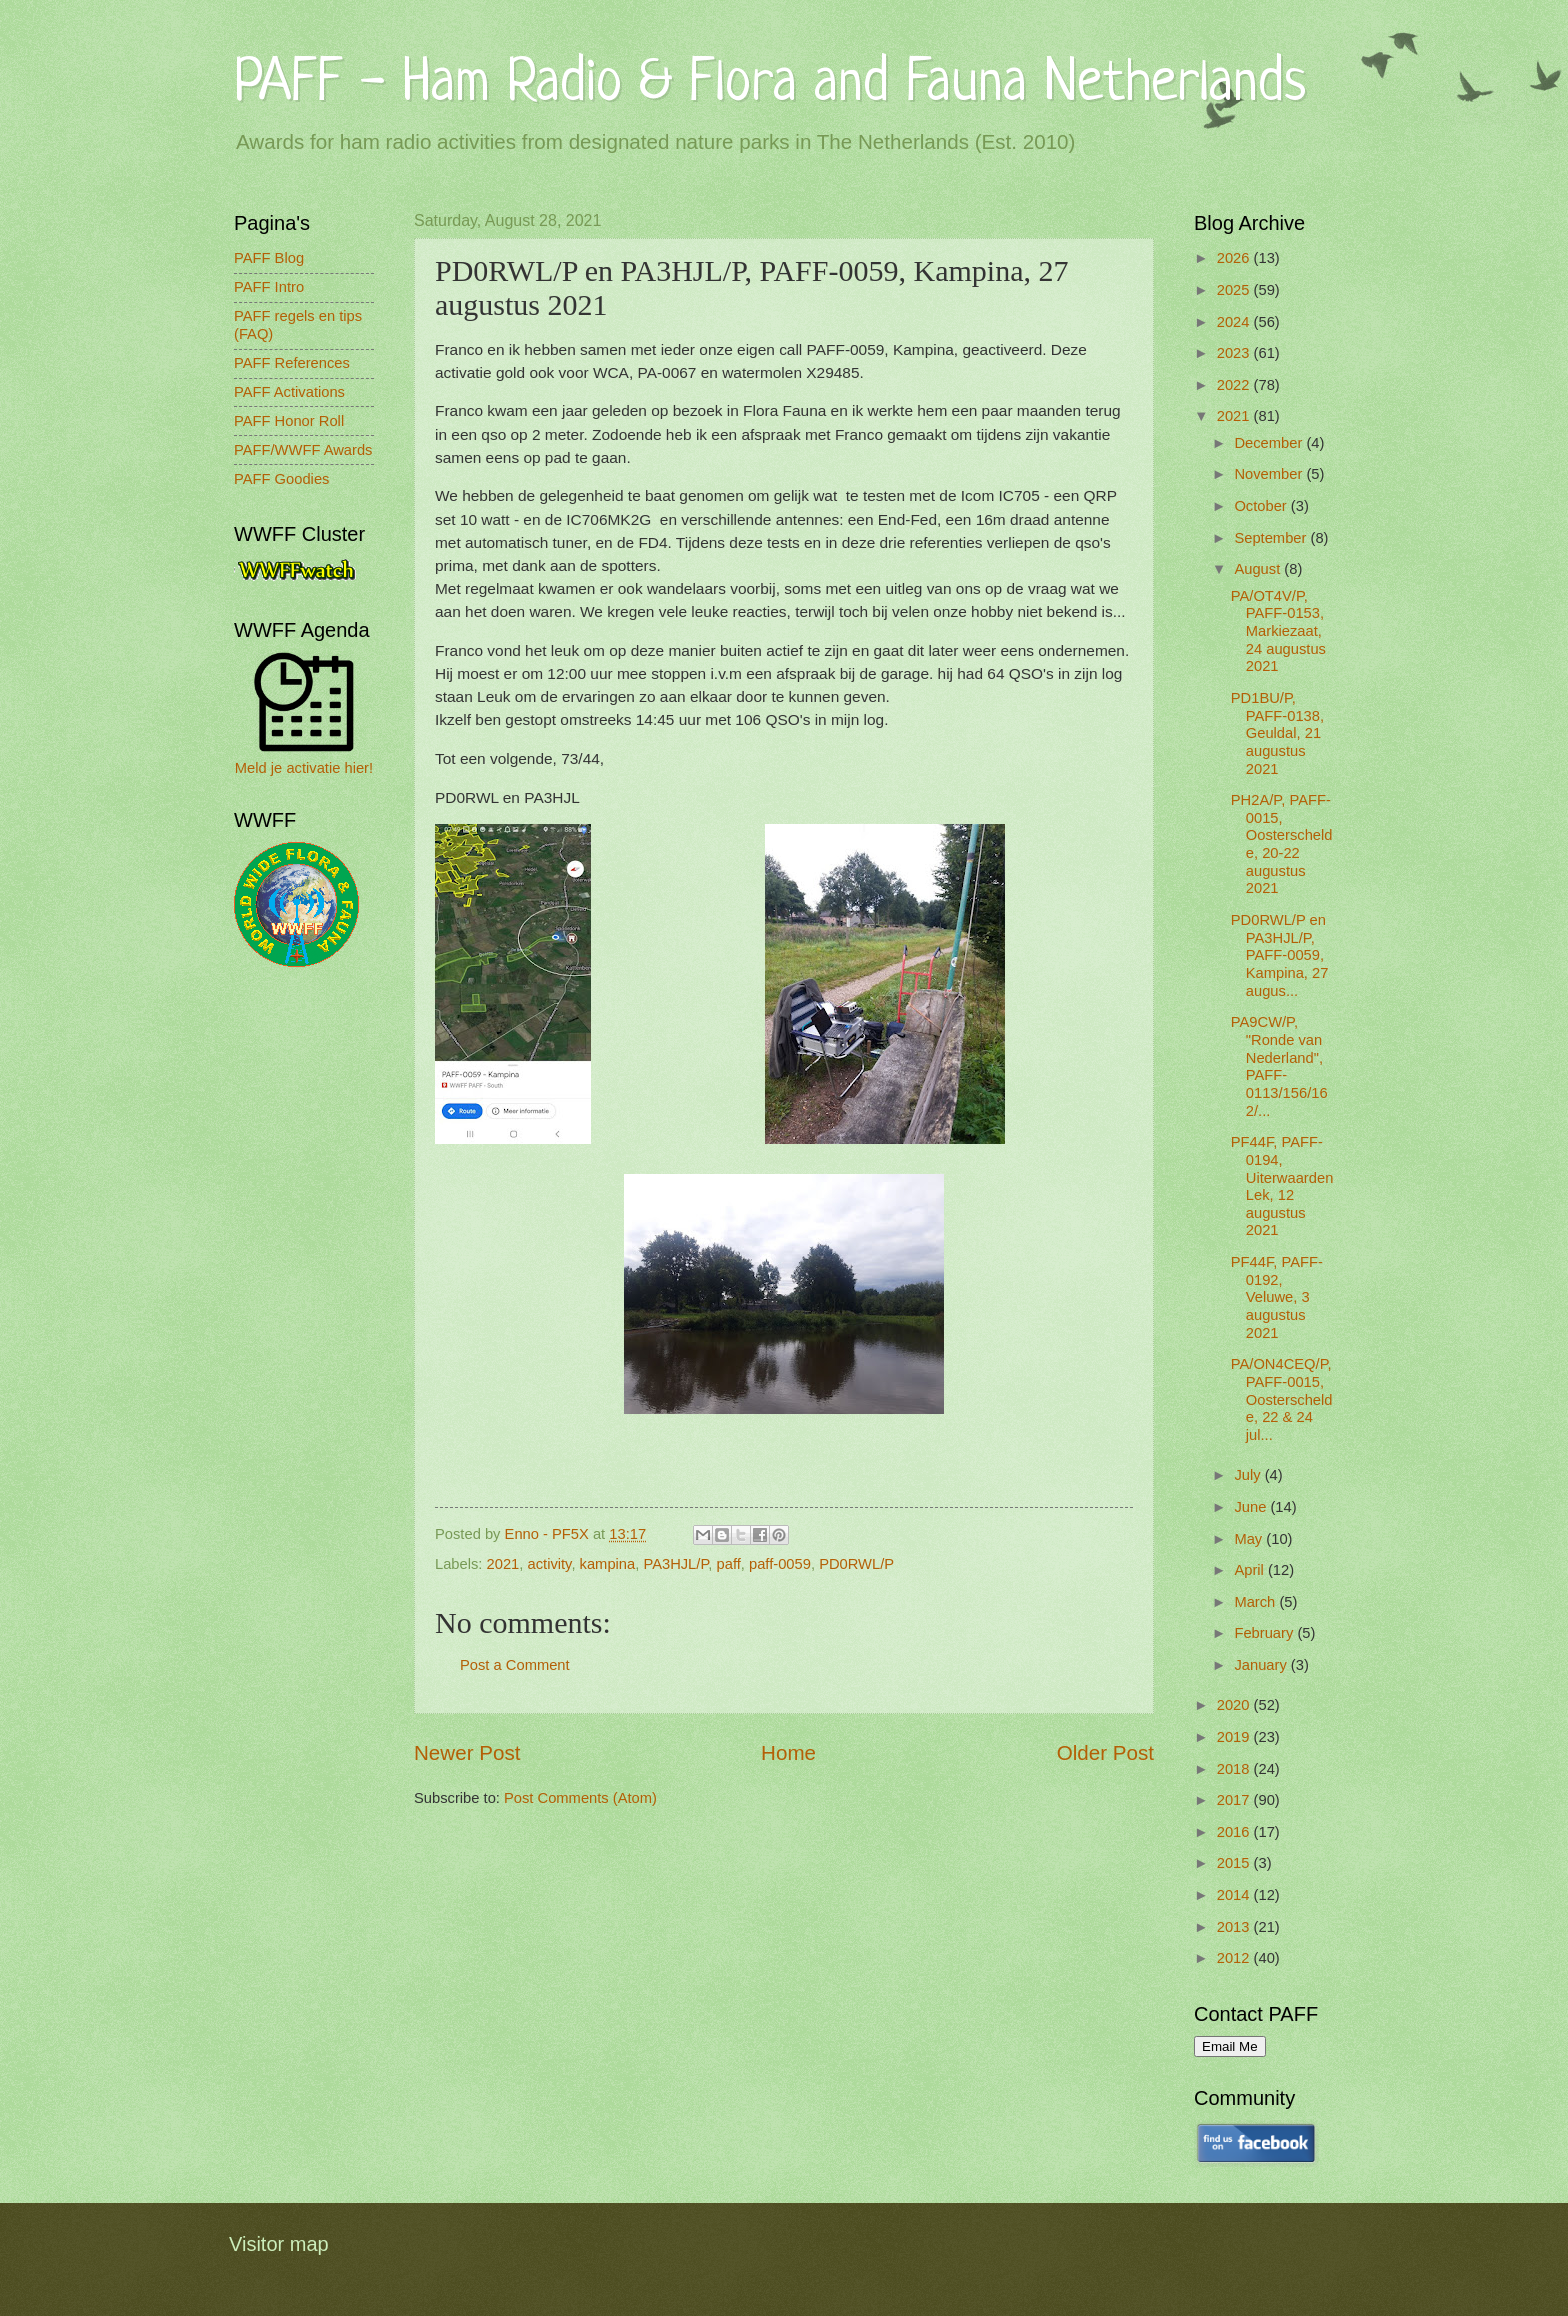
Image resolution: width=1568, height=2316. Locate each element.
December (1270, 443)
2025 (1235, 290)
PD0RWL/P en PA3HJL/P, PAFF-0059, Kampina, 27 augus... (1280, 955)
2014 (1235, 1895)
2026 (1235, 258)
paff (729, 1564)
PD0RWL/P (856, 1564)
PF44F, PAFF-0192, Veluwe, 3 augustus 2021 (1277, 1297)
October (1262, 506)
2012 (1235, 1958)
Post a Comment (515, 1665)
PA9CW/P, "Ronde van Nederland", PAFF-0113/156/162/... (1279, 1066)
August (1259, 569)
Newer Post (467, 1752)
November (1270, 474)
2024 (1235, 322)
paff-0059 (780, 1564)
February (1265, 1633)
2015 (1235, 1863)
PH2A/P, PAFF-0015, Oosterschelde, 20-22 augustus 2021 (1282, 844)
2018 (1235, 1769)
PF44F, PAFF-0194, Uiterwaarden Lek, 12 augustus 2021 (1282, 1186)
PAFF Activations (289, 392)
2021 (503, 1564)
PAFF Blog (269, 258)
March (1256, 1602)
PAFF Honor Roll (289, 421)
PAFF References (292, 363)
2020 (1235, 1705)
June (1252, 1507)
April (1251, 1570)
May (1250, 1539)
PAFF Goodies (281, 479)
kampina (608, 1564)
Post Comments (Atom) (580, 1798)
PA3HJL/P (675, 1564)
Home (788, 1752)
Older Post (1105, 1752)
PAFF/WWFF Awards (303, 450)
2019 (1235, 1737)
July (1249, 1475)
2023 (1235, 353)
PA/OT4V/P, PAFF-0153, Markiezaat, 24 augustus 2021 (1278, 631)
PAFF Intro (269, 287)
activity (550, 1564)
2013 (1235, 1927)
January (1262, 1665)
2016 (1235, 1832)
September (1272, 538)
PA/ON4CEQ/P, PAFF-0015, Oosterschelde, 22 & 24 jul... (1282, 1399)
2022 (1235, 385)
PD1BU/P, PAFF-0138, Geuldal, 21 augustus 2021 (1277, 733)
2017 (1235, 1800)
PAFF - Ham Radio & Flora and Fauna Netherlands (770, 84)
